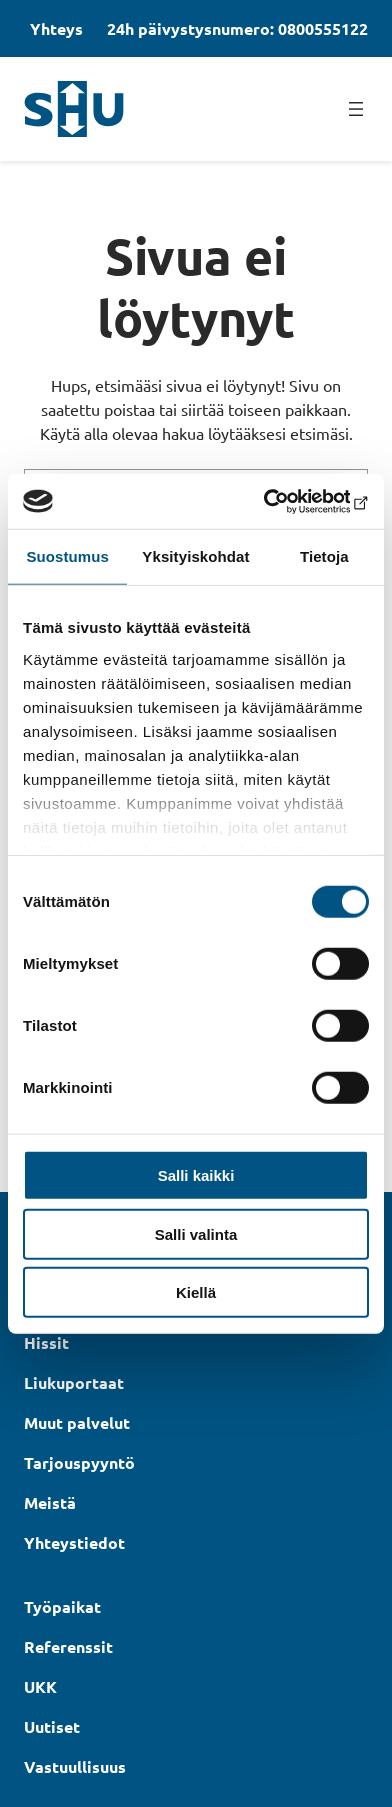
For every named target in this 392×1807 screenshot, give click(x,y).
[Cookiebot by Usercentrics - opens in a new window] (282, 501)
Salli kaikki (196, 1175)
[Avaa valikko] (356, 109)
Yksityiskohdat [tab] (195, 556)
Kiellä (196, 1292)
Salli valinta (196, 1233)
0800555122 (323, 28)
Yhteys (56, 28)
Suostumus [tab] (67, 556)
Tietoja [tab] (324, 556)
